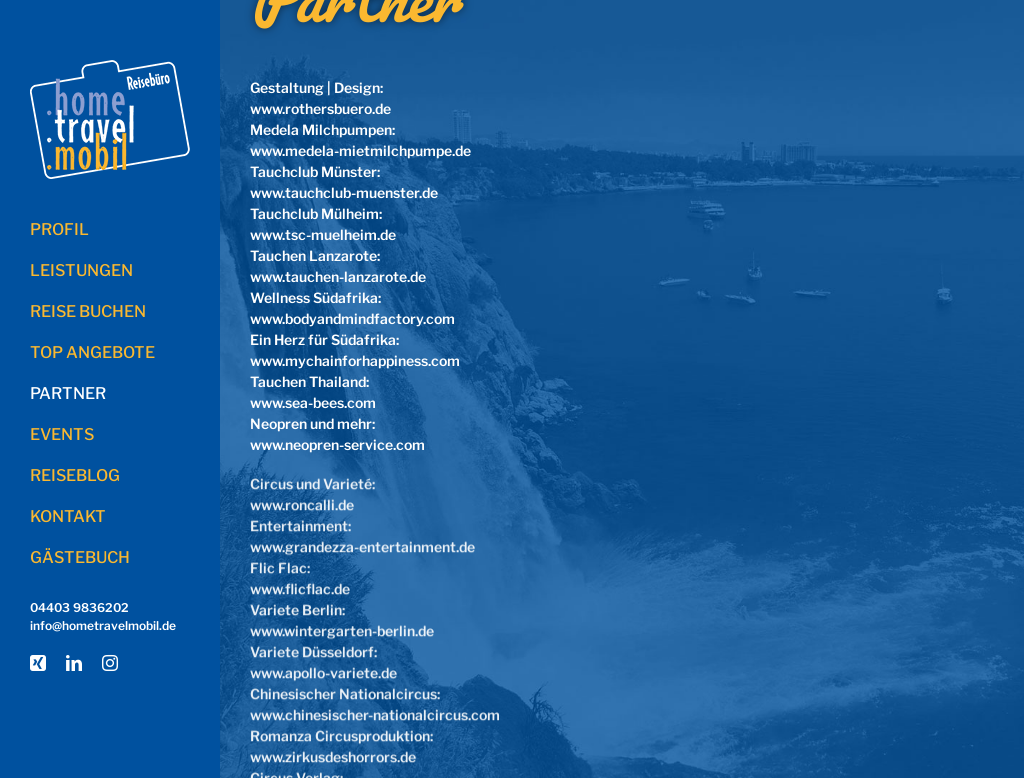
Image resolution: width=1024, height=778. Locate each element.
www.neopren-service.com (337, 444)
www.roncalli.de (302, 502)
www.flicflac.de (300, 586)
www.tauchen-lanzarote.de (338, 276)
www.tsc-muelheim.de (323, 234)
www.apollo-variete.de (323, 670)
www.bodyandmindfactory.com (352, 318)
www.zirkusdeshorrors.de (333, 754)
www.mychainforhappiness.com (355, 360)
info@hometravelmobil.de (103, 625)
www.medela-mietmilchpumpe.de (360, 150)
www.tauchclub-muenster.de (344, 192)
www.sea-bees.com (313, 402)
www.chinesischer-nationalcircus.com (375, 712)
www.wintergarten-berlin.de (342, 628)
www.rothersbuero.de (320, 108)
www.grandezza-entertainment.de (362, 544)
